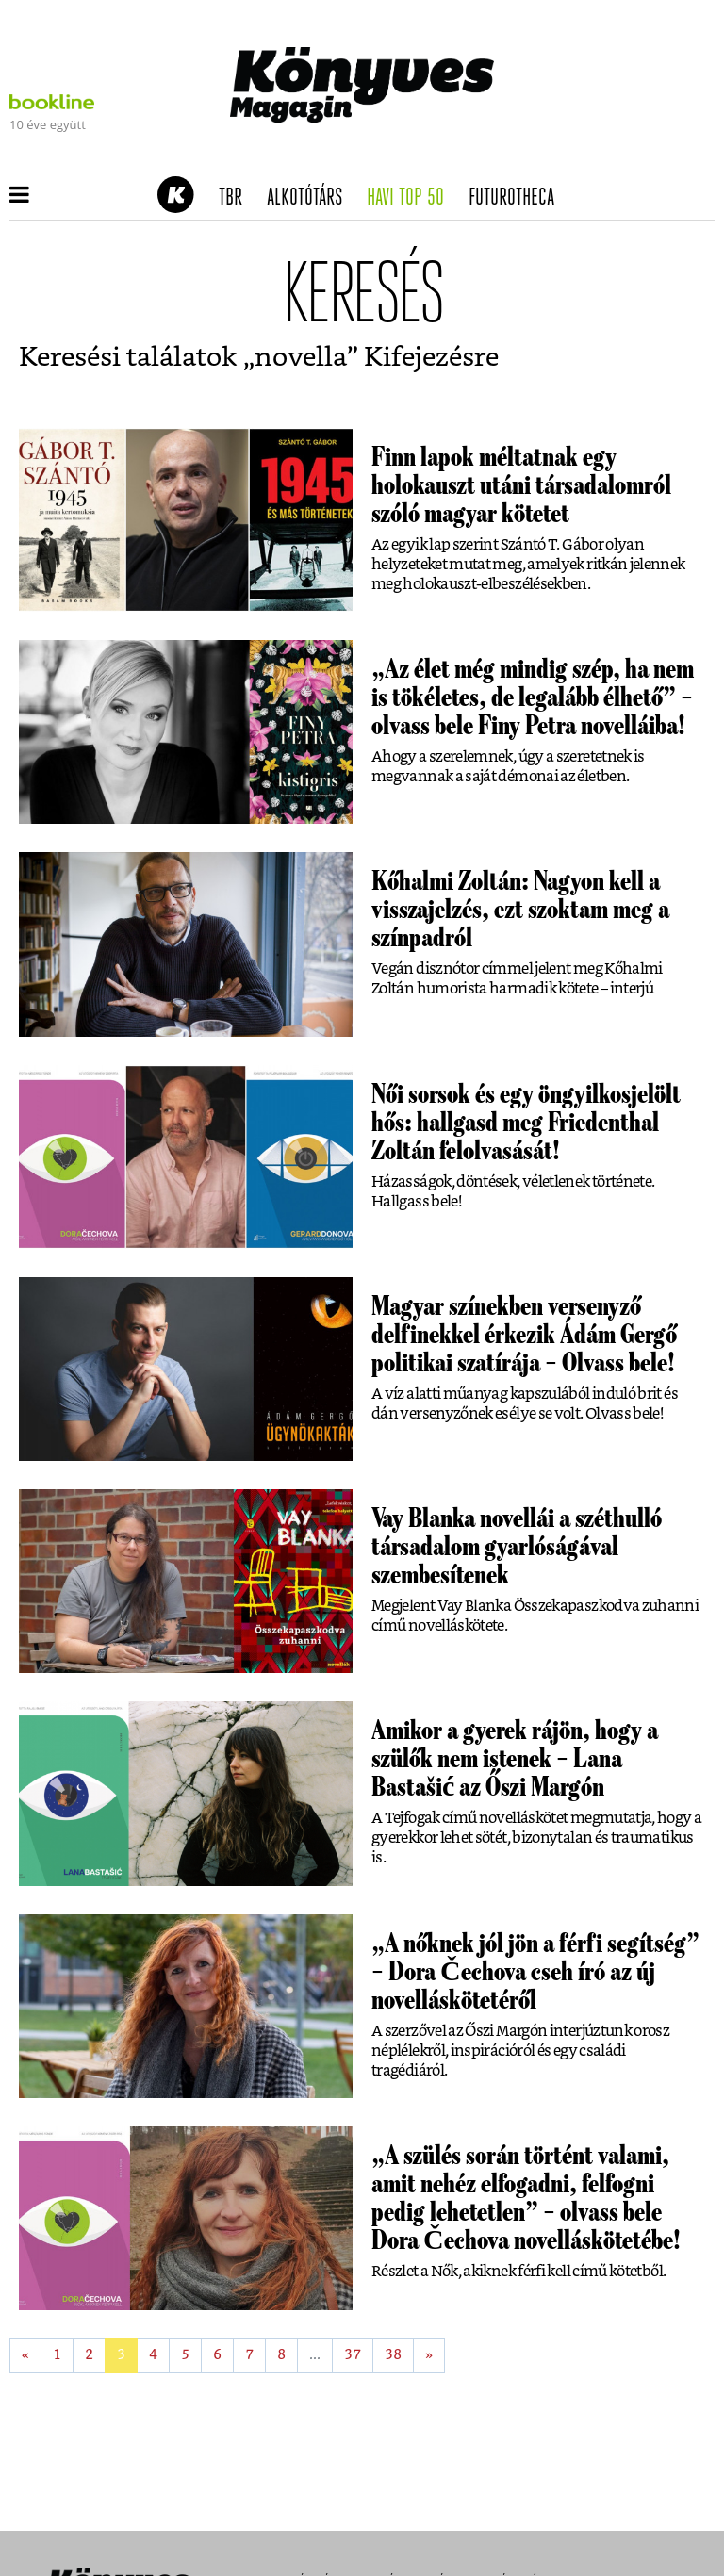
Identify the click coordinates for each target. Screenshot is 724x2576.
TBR (237, 198)
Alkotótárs (311, 198)
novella (301, 358)
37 (352, 2355)
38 (393, 2355)
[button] (19, 196)
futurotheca (518, 198)
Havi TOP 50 (411, 198)
